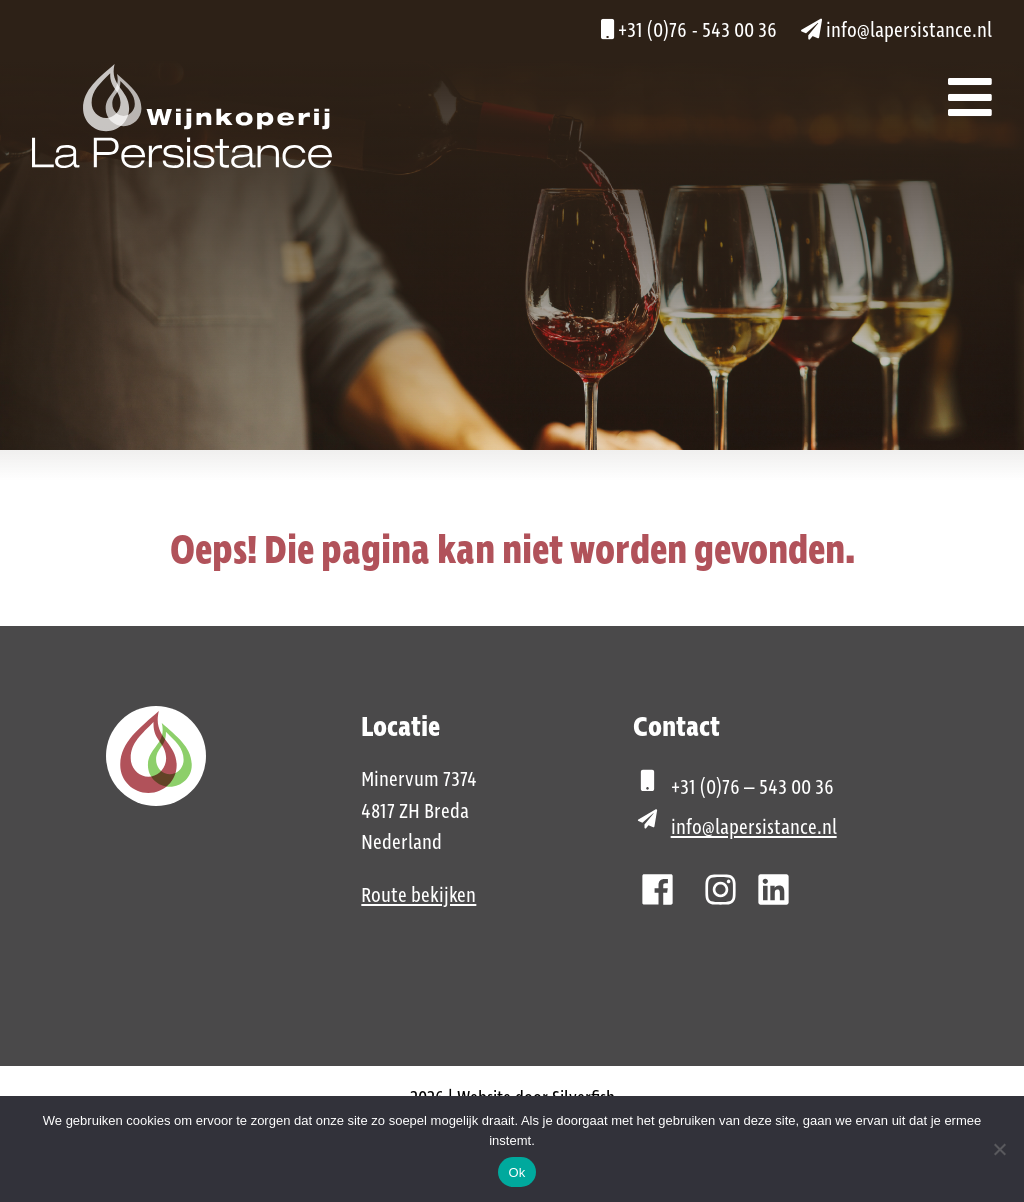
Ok (516, 1172)
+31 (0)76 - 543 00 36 (689, 31)
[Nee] (999, 1149)
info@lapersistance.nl (896, 31)
